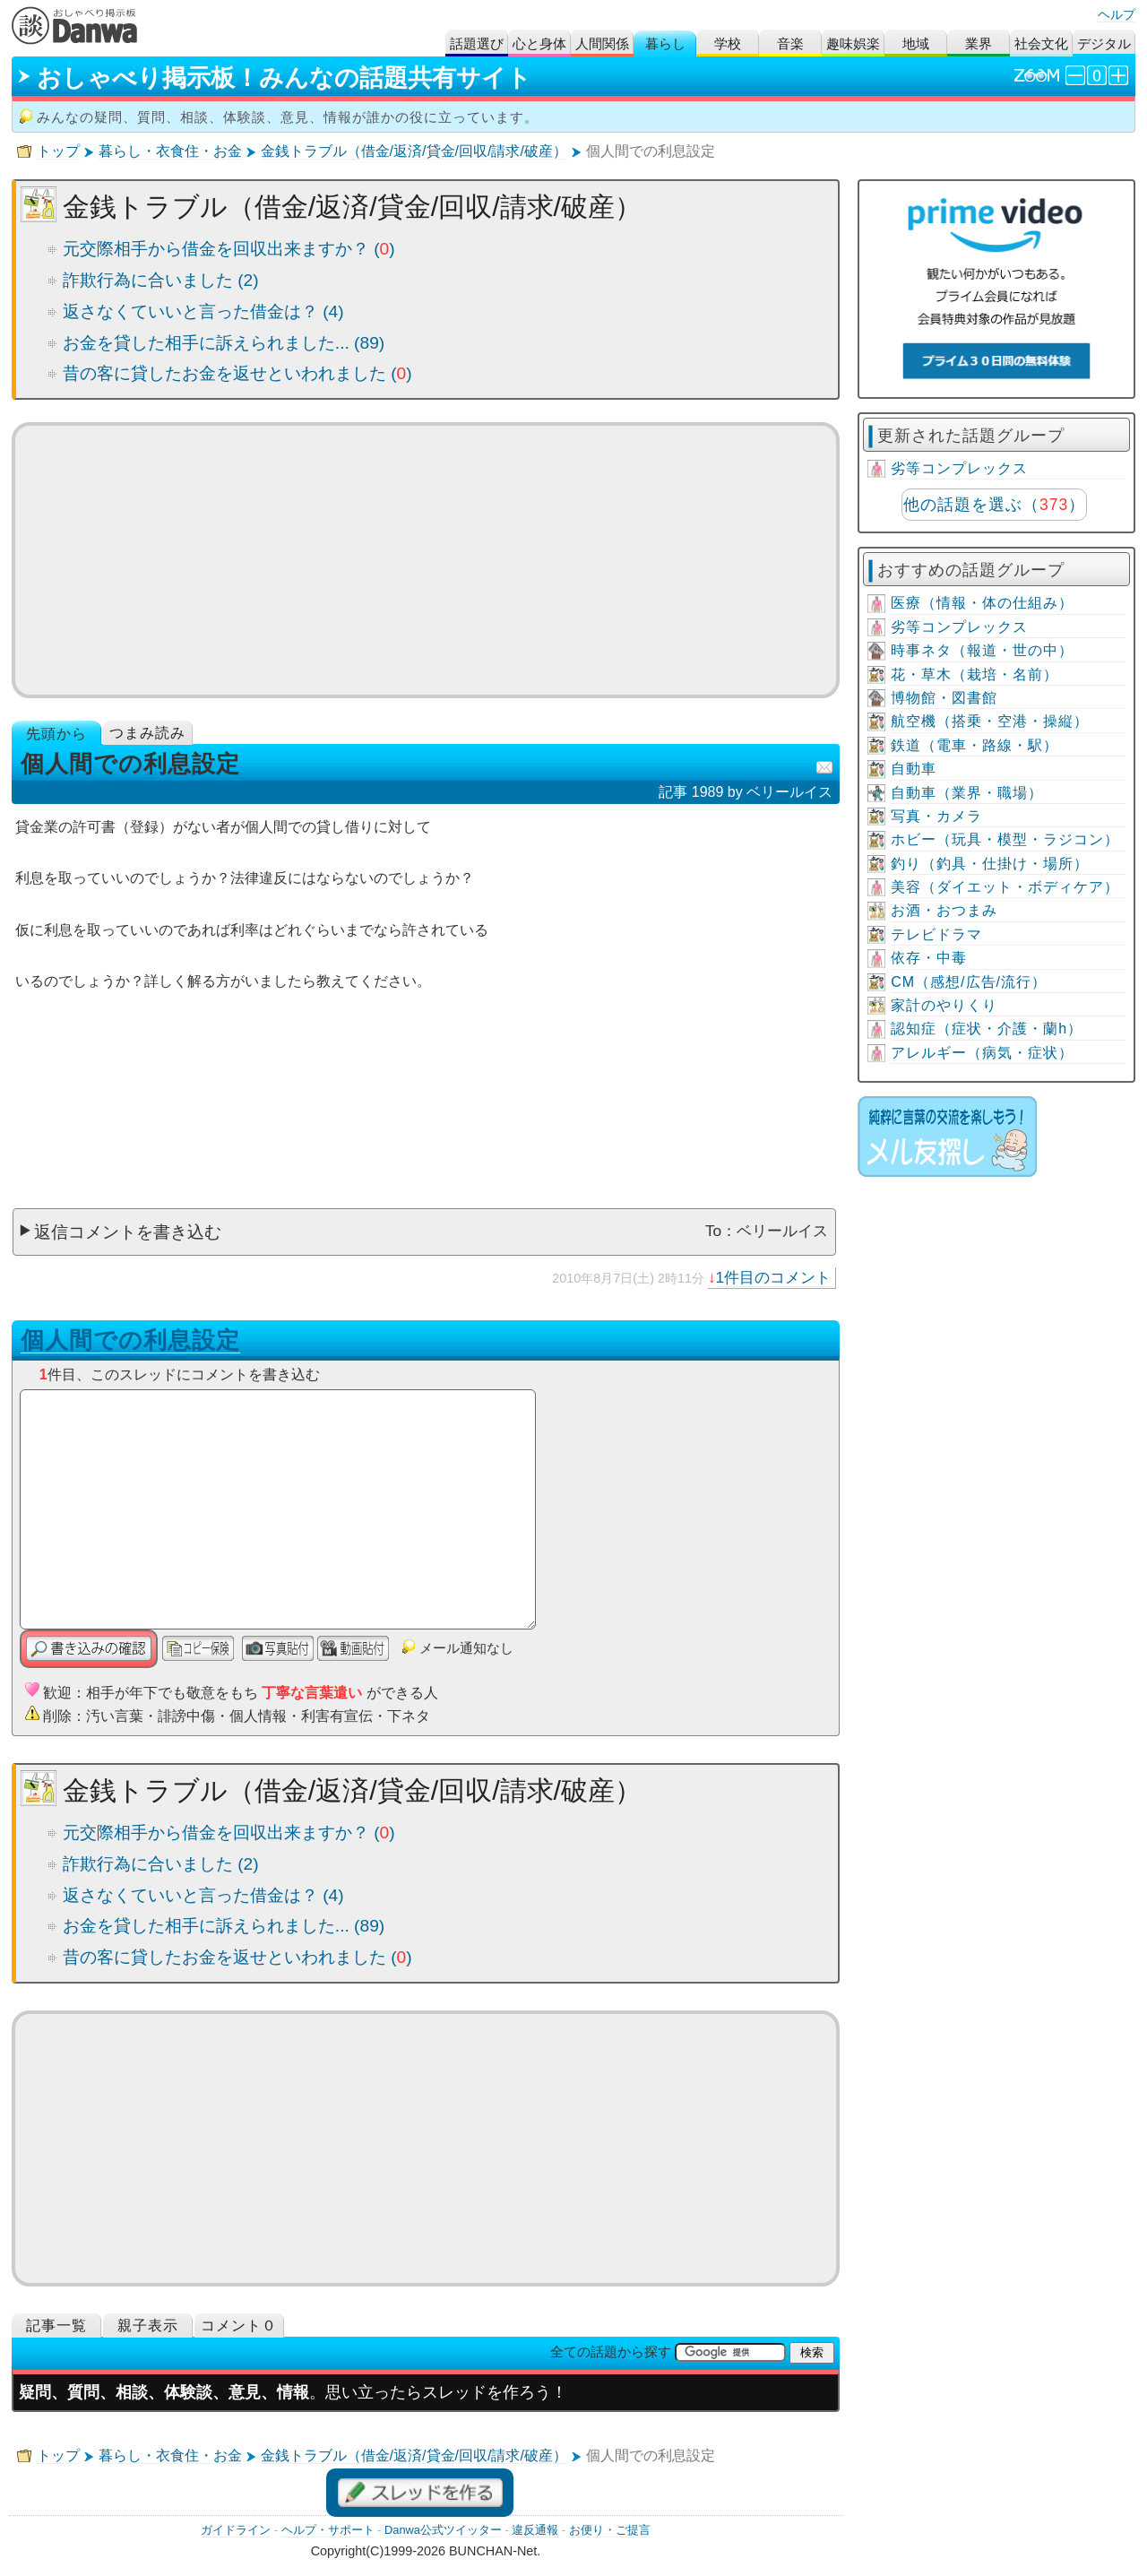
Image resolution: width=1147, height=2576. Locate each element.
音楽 (790, 43)
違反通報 (535, 2530)
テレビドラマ (936, 934)
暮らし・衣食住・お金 (170, 151)
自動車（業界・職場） (967, 792)
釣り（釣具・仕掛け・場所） (990, 863)
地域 (915, 43)
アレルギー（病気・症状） (982, 1052)
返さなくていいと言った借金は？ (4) (203, 311)
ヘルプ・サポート (328, 2530)
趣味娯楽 (853, 43)
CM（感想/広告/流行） (969, 982)
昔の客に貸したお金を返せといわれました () (237, 373)
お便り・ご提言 (610, 2530)
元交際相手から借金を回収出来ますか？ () (229, 248)
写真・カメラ (936, 816)
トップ (58, 151)
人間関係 (602, 43)
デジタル (1104, 43)
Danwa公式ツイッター (443, 2530)
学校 (727, 43)
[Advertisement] (425, 560)
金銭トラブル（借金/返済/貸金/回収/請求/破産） (414, 151)
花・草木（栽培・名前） (974, 674)
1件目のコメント (774, 1277)
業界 (978, 43)
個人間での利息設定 (130, 1340)
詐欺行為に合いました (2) (161, 280)
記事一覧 (56, 2325)
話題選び (477, 43)
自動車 (913, 768)
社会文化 (1041, 43)
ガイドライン (236, 2530)
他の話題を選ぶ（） (994, 505)
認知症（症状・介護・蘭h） (986, 1028)
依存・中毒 (929, 957)
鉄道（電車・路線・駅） (974, 745)
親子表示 (147, 2325)
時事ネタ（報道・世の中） (982, 650)
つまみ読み (147, 732)
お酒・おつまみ (944, 910)
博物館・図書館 (944, 697)
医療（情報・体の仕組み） (982, 602)
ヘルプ (1116, 14)
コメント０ (239, 2325)
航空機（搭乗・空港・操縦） (990, 721)
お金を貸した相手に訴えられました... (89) (223, 342)
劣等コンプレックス (959, 468)
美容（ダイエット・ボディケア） (1005, 887)
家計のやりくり (944, 1005)
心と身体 (539, 43)
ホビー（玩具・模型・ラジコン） (1005, 839)
